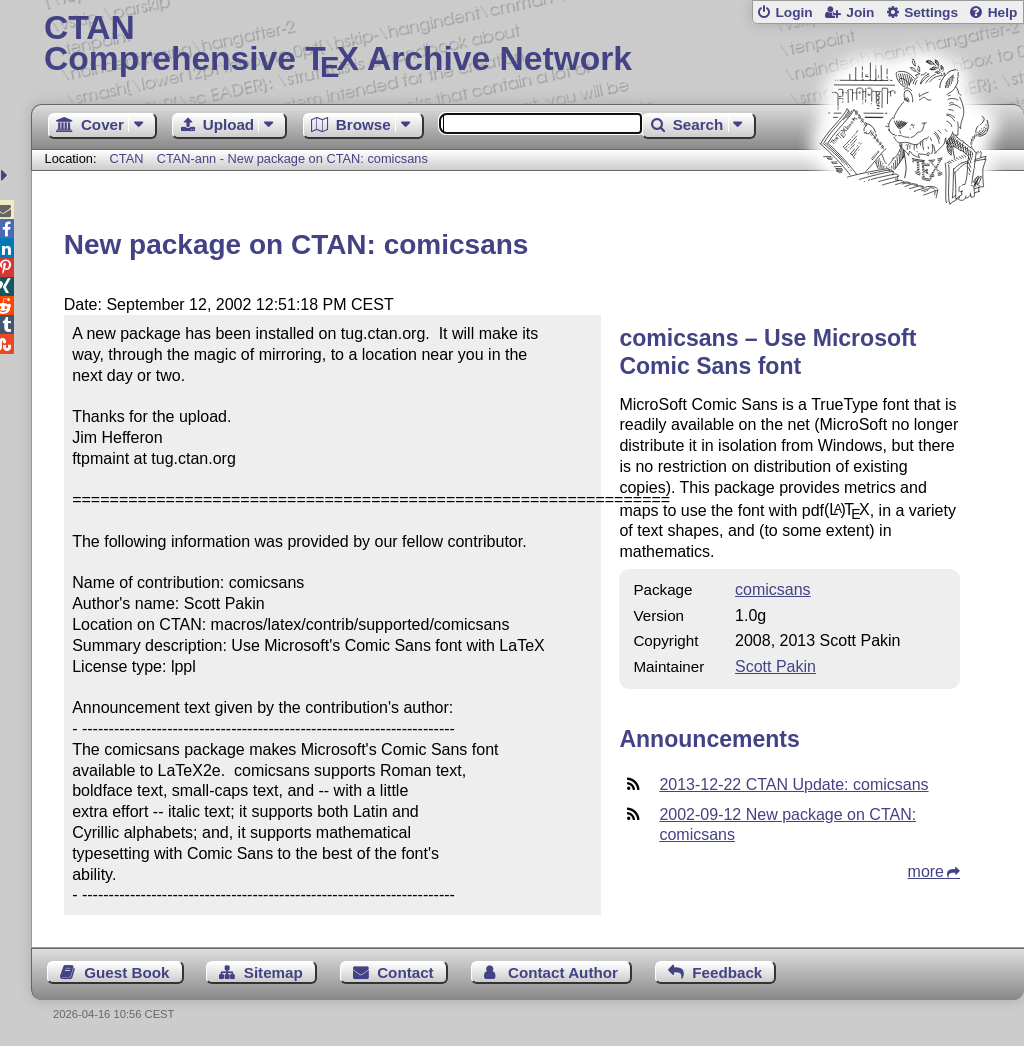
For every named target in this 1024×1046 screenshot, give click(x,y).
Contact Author (563, 972)
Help (1003, 12)
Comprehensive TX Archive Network (527, 45)
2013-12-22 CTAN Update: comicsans (793, 784)
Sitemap (273, 972)
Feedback (727, 972)
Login (793, 12)
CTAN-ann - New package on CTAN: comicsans (292, 158)
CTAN (127, 158)
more (926, 871)
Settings (931, 12)
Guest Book (126, 972)
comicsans (773, 589)
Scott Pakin (775, 666)
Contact (405, 972)
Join (860, 12)
